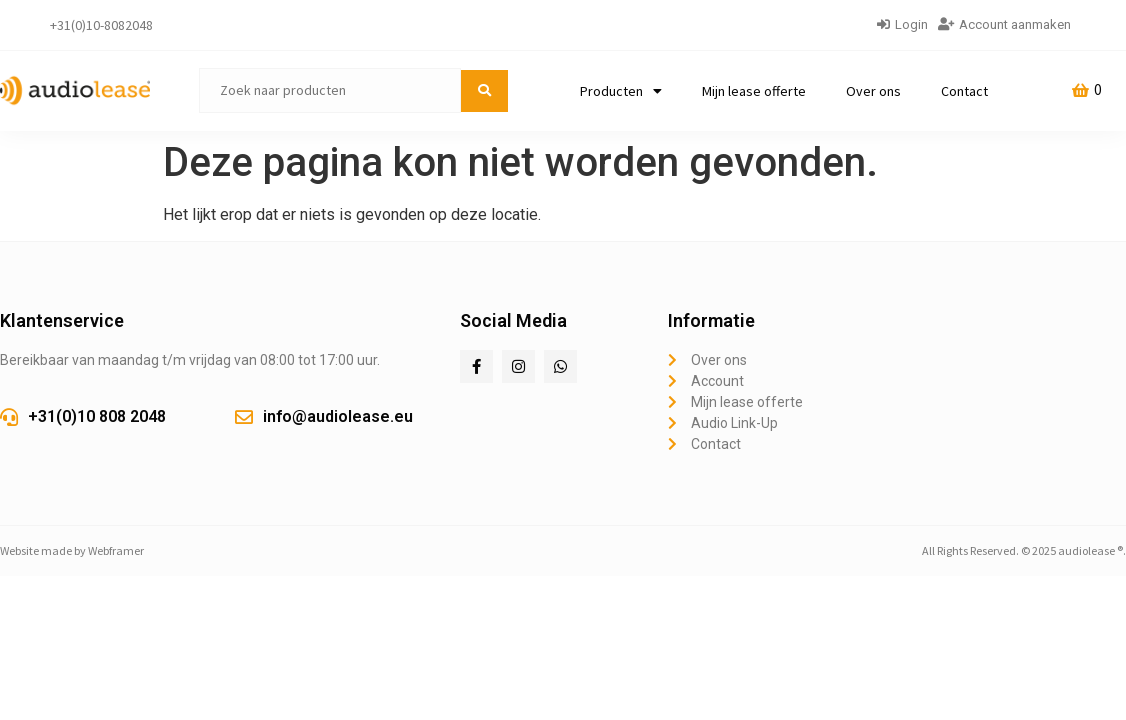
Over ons (873, 91)
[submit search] (484, 91)
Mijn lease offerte (754, 91)
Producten (621, 91)
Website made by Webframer (72, 550)
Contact (964, 91)
